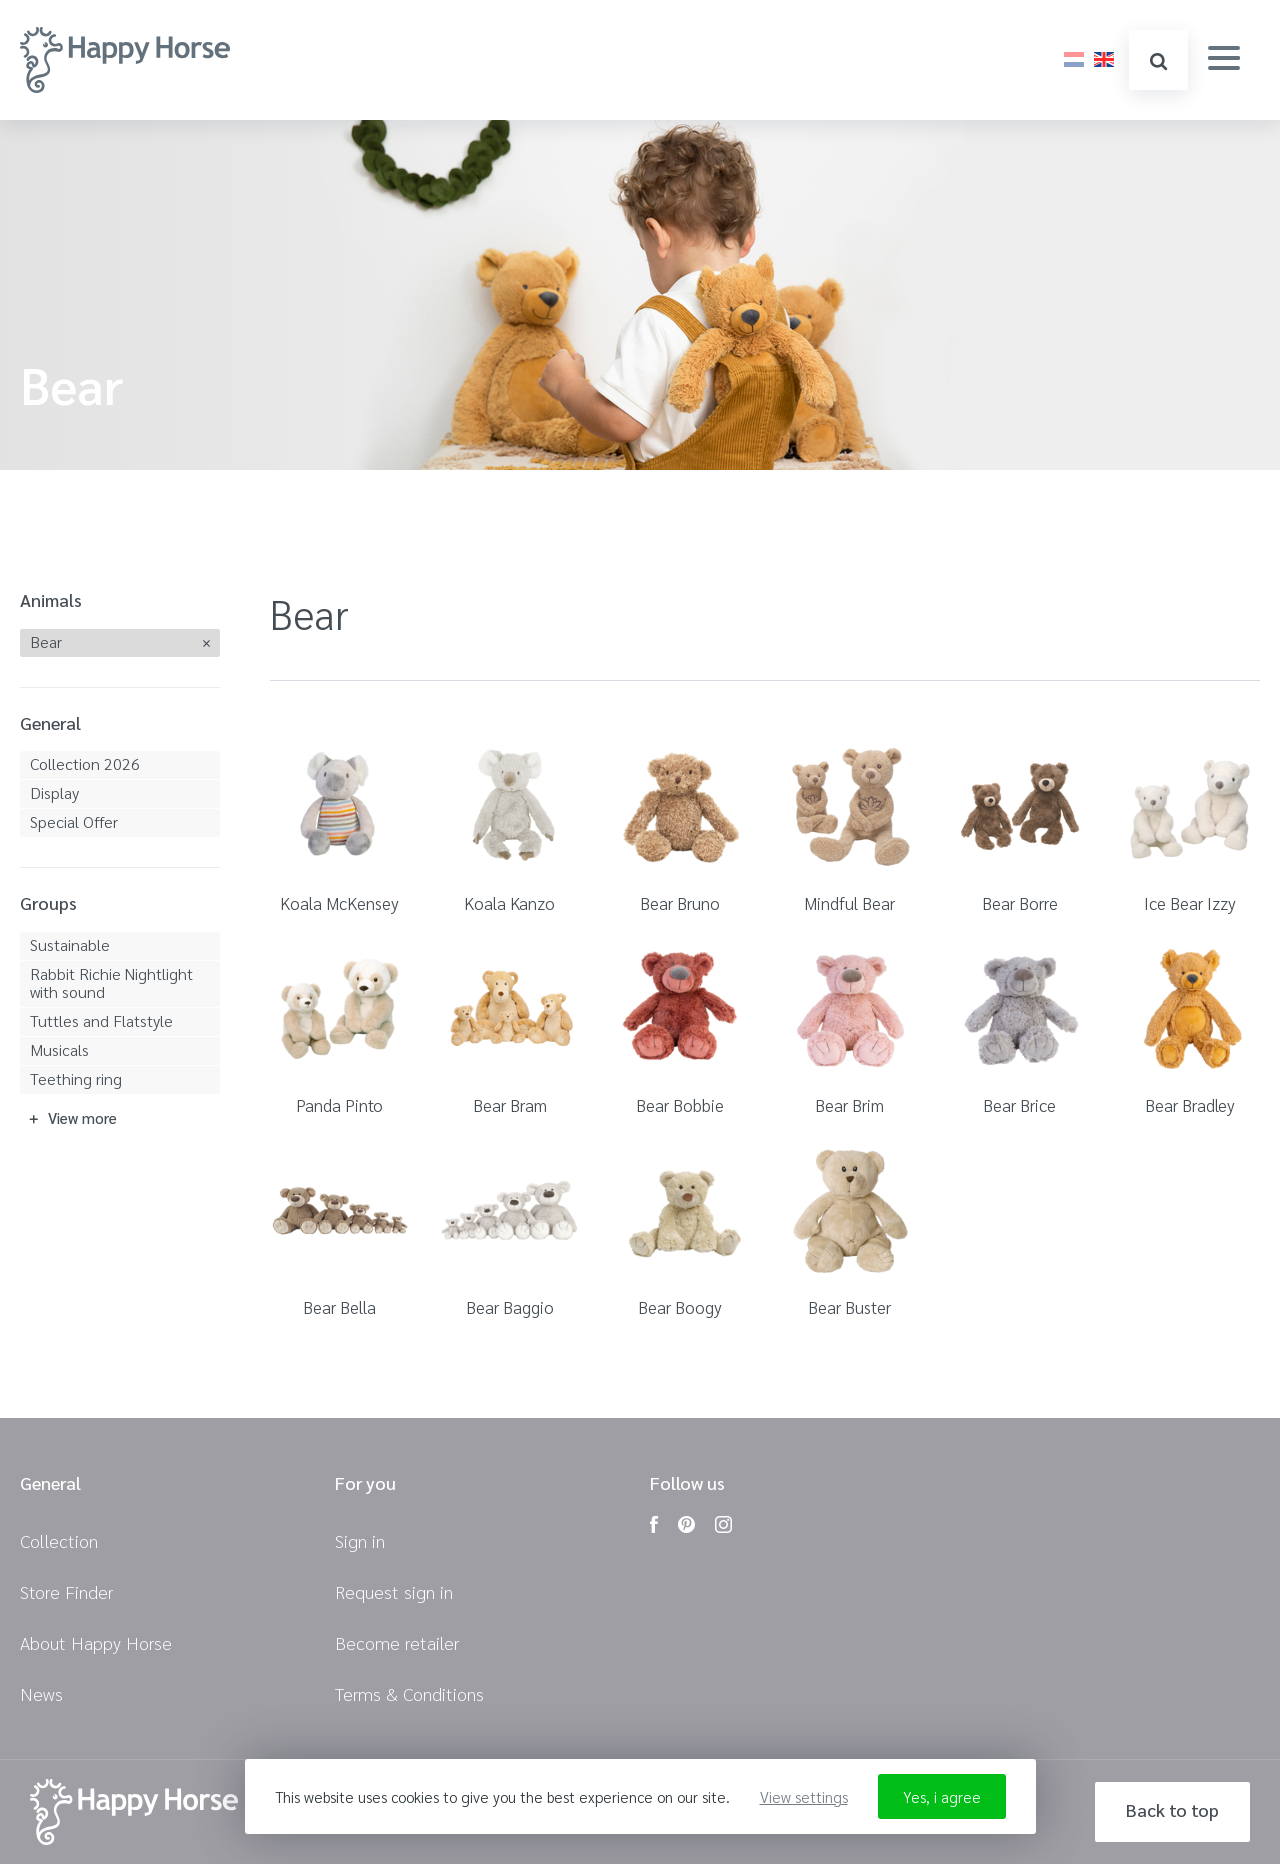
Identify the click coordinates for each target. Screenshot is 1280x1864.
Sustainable (70, 944)
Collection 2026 (85, 763)
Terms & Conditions (409, 1693)
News (41, 1693)
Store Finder (66, 1591)
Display (54, 792)
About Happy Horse (96, 1642)
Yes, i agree (942, 1796)
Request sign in (394, 1591)
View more (82, 1117)
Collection (59, 1540)
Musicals (59, 1049)
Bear (46, 641)
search (1158, 61)
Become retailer (397, 1642)
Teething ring (76, 1078)
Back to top (1172, 1809)
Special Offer (74, 821)
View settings (804, 1796)
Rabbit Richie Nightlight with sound (111, 982)
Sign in (360, 1540)
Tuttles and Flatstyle (101, 1020)
